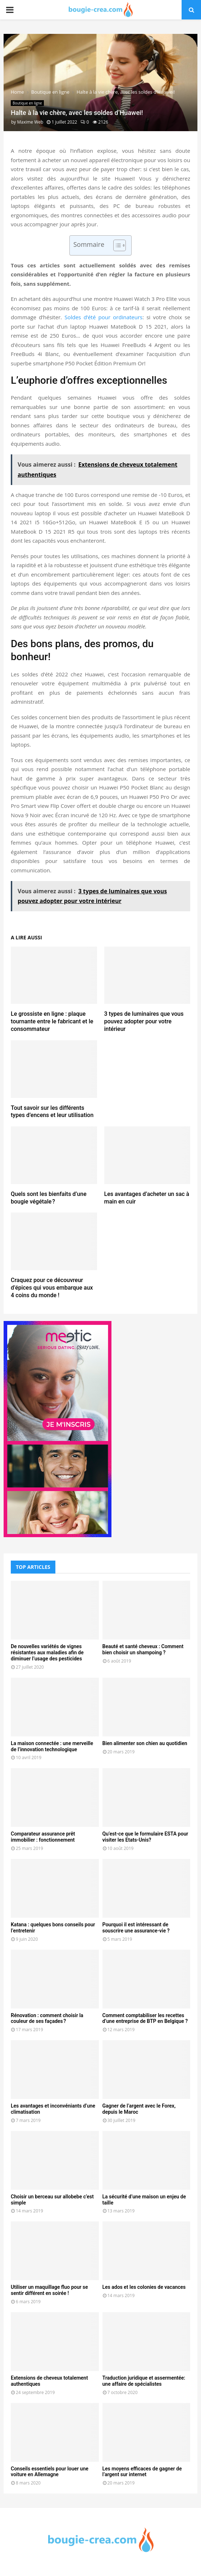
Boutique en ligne (27, 103)
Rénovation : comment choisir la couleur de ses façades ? (47, 2018)
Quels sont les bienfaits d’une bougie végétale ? (48, 1198)
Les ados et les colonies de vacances (144, 2287)
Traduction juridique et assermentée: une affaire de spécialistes (144, 2381)
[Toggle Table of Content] (116, 245)
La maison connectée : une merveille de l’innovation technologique (52, 1746)
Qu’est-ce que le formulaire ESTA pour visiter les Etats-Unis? (145, 1837)
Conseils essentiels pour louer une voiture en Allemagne (49, 2472)
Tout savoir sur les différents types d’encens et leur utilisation (52, 1111)
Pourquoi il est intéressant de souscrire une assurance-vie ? (136, 1928)
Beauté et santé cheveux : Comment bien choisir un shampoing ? (143, 1649)
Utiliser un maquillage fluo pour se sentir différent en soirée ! (49, 2290)
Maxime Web (30, 122)
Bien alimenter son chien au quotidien (144, 1743)
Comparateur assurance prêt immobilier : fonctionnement (43, 1837)
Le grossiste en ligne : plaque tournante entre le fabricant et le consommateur (52, 1021)
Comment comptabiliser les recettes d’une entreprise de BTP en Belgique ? (145, 2018)
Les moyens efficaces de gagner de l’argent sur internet (142, 2472)
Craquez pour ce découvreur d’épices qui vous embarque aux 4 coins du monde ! (52, 1288)
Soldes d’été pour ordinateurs (103, 317)
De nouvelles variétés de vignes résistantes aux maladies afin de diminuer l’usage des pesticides (47, 1652)
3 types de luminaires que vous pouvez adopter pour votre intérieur (144, 1021)
